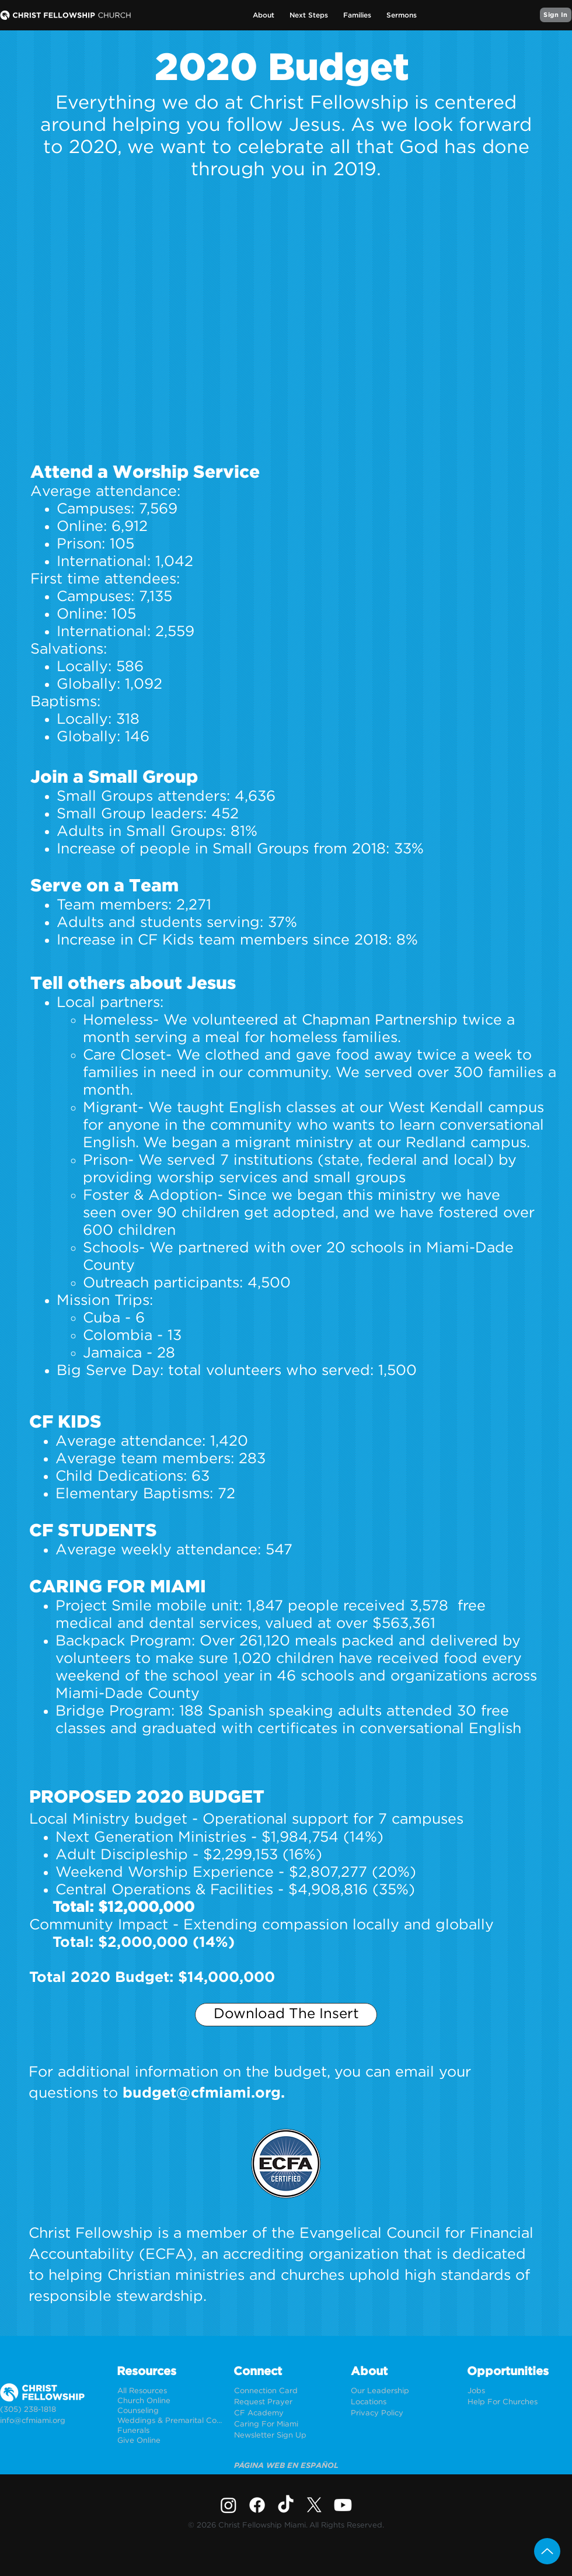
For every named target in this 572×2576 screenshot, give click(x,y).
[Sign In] (555, 15)
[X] (314, 2505)
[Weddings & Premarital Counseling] (169, 2421)
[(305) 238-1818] (52, 2409)
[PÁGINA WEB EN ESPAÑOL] (286, 2466)
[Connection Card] (286, 2391)
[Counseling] (169, 2411)
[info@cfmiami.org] (52, 2421)
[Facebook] (257, 2505)
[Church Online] (169, 2401)
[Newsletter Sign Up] (286, 2435)
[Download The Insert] (286, 2014)
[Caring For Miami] (286, 2424)
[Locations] (403, 2402)
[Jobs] (520, 2391)
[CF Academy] (286, 2413)
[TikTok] (285, 2505)
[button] (263, 15)
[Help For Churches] (520, 2402)
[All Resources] (169, 2391)
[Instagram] (228, 2505)
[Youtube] (343, 2505)
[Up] (547, 2551)
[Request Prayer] (286, 2402)
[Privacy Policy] (403, 2413)
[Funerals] (169, 2430)
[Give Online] (169, 2440)
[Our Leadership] (403, 2391)
